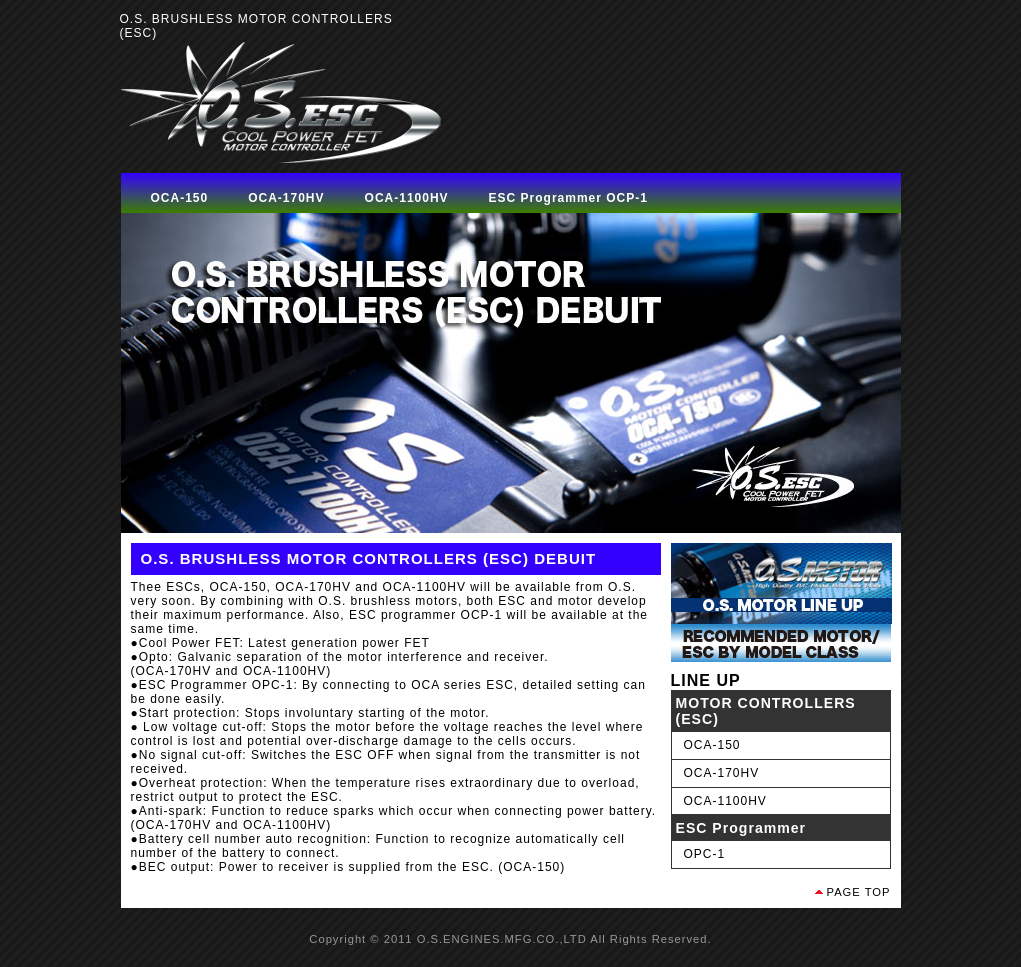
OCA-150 (180, 198)
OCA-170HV (286, 198)
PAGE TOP (859, 892)
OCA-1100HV (407, 198)
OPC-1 (705, 854)
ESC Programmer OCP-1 (568, 198)
